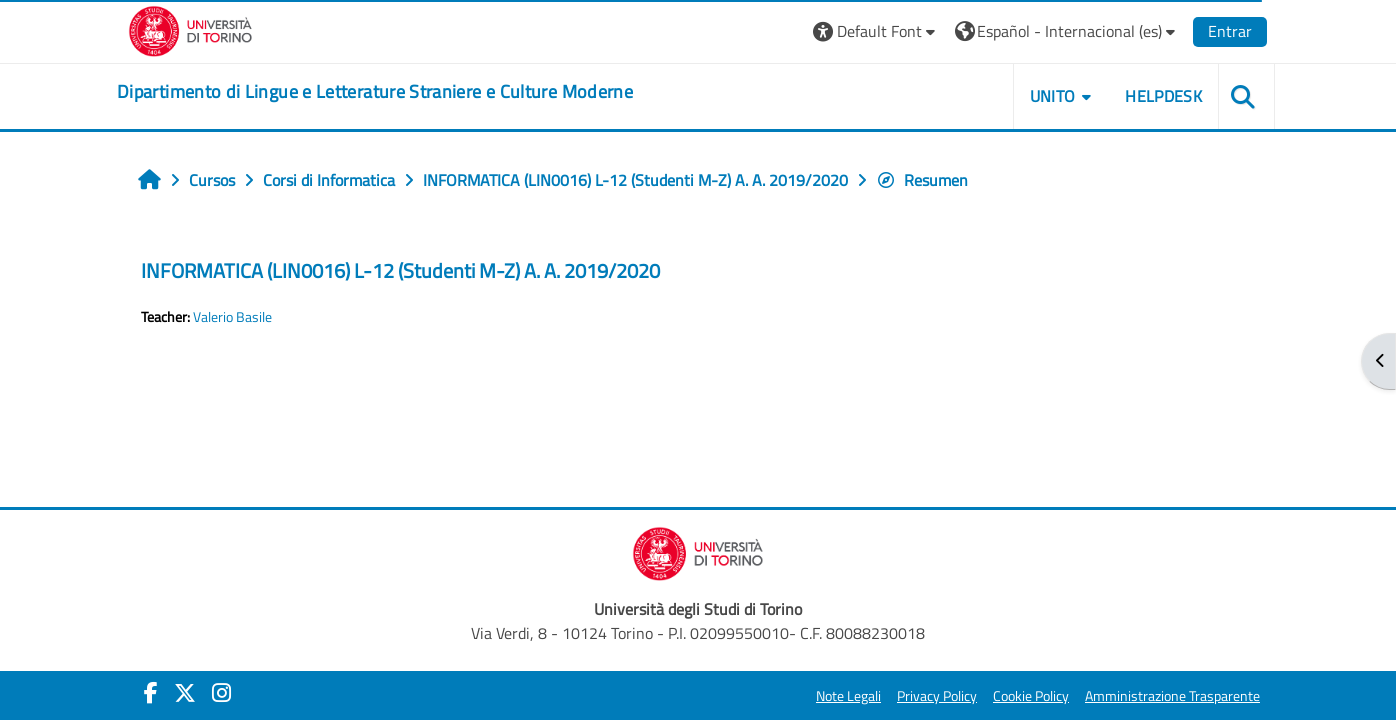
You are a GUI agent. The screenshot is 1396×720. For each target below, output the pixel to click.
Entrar (1230, 31)
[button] (876, 31)
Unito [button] (1053, 96)
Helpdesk (1163, 96)
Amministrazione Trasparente (1172, 696)
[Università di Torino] (190, 29)
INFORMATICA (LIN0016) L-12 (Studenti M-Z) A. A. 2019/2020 (400, 270)
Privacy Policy (937, 696)
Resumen (922, 180)
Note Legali (848, 696)
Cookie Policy (1031, 696)
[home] (375, 92)
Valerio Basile (232, 317)
